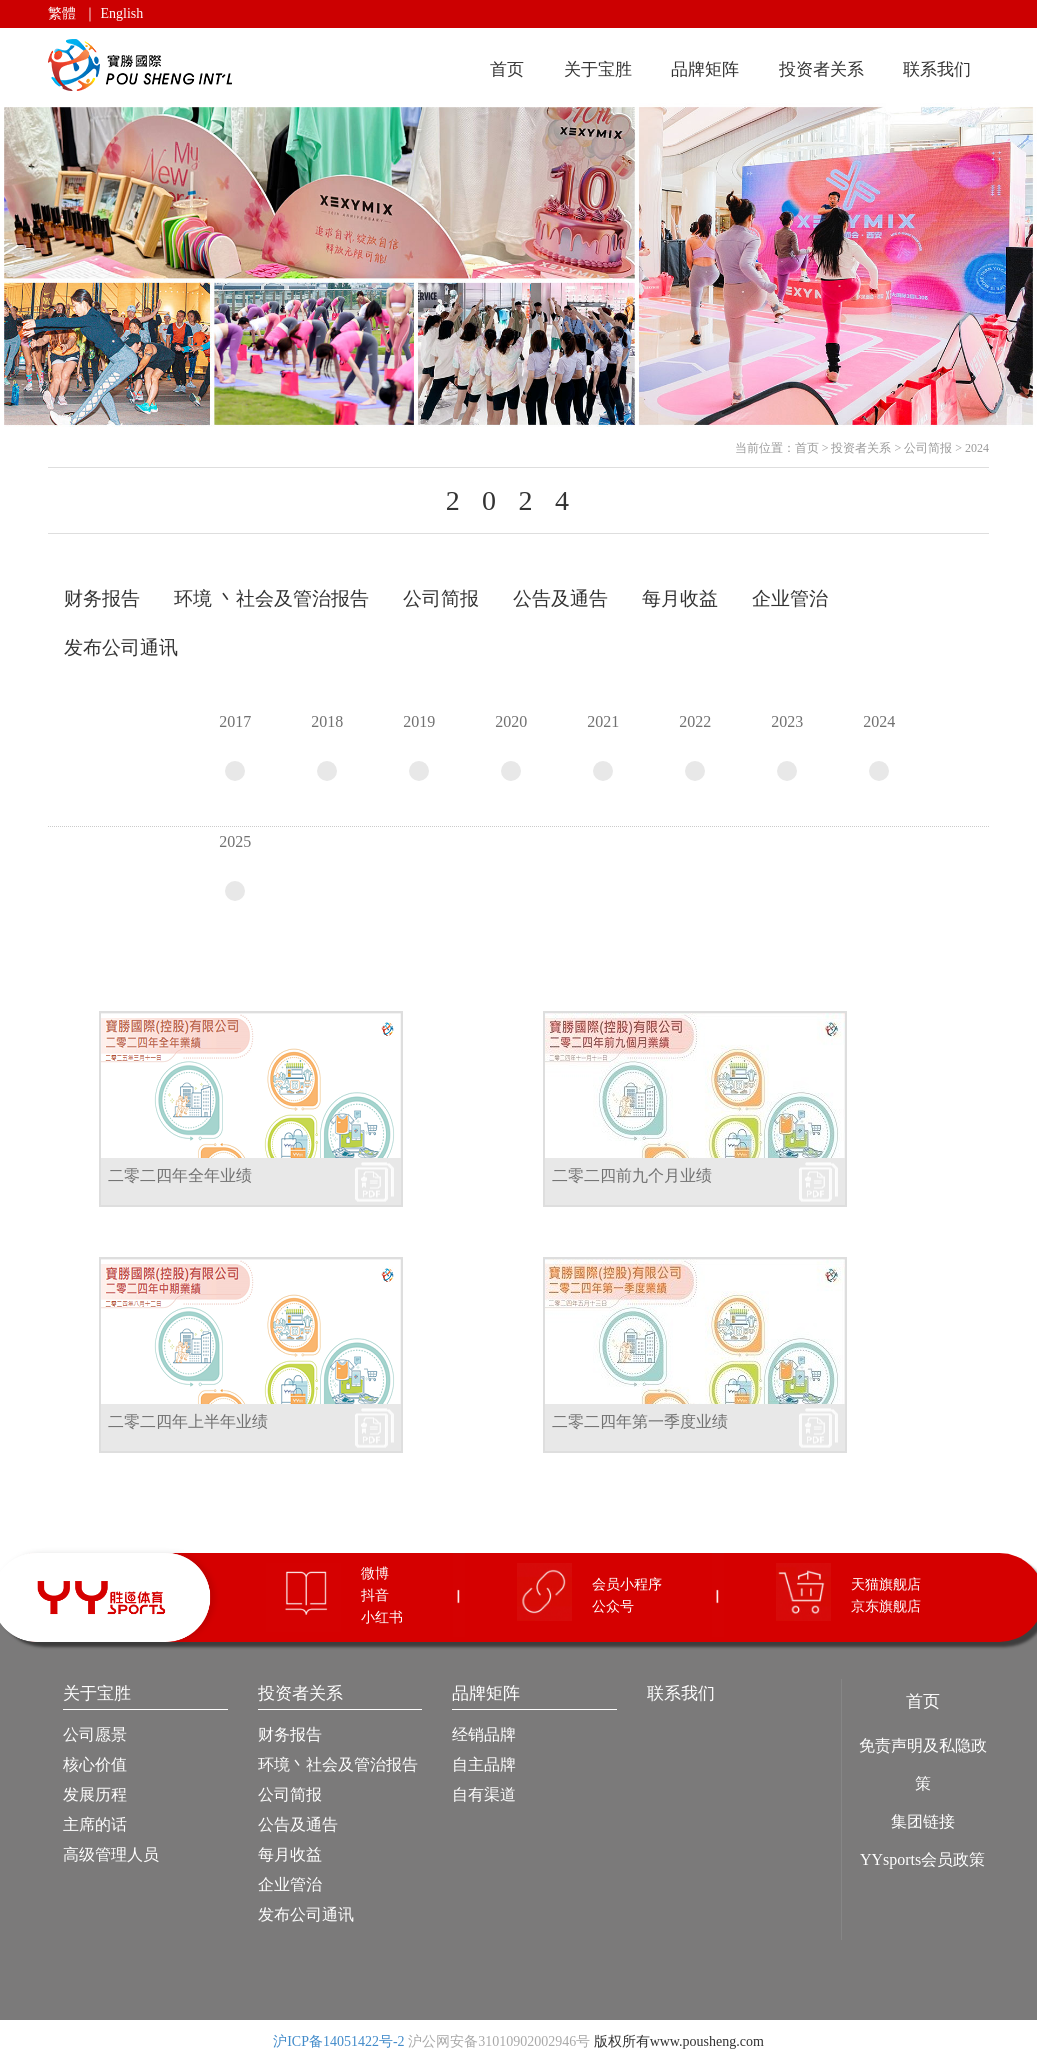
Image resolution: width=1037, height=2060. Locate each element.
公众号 (613, 1606)
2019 (419, 747)
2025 (235, 867)
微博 (375, 1573)
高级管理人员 (111, 1854)
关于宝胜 (598, 69)
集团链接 (923, 1821)
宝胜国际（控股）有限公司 (143, 65)
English (122, 13)
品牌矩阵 (705, 69)
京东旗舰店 (886, 1606)
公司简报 (928, 448)
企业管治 (290, 1884)
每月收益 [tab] (680, 598)
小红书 (382, 1617)
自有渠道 (484, 1794)
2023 (787, 747)
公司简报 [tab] (441, 598)
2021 (603, 747)
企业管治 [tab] (790, 598)
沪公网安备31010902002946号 (499, 2041)
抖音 (375, 1595)
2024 (977, 448)
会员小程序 (627, 1584)
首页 (507, 69)
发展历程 (95, 1794)
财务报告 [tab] (102, 598)
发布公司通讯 (306, 1914)
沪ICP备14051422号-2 (338, 2041)
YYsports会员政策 (922, 1859)
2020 (511, 747)
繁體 (62, 13)
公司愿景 (95, 1734)
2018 (327, 747)
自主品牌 (484, 1764)
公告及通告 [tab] (560, 598)
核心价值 (95, 1764)
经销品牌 (484, 1734)
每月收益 (290, 1854)
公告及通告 (298, 1824)
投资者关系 (821, 69)
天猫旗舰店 (886, 1584)
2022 (695, 747)
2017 (235, 747)
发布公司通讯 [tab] (121, 647)
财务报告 (290, 1734)
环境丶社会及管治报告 (338, 1764)
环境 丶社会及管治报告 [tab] (271, 598)
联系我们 (937, 69)
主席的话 (95, 1824)
